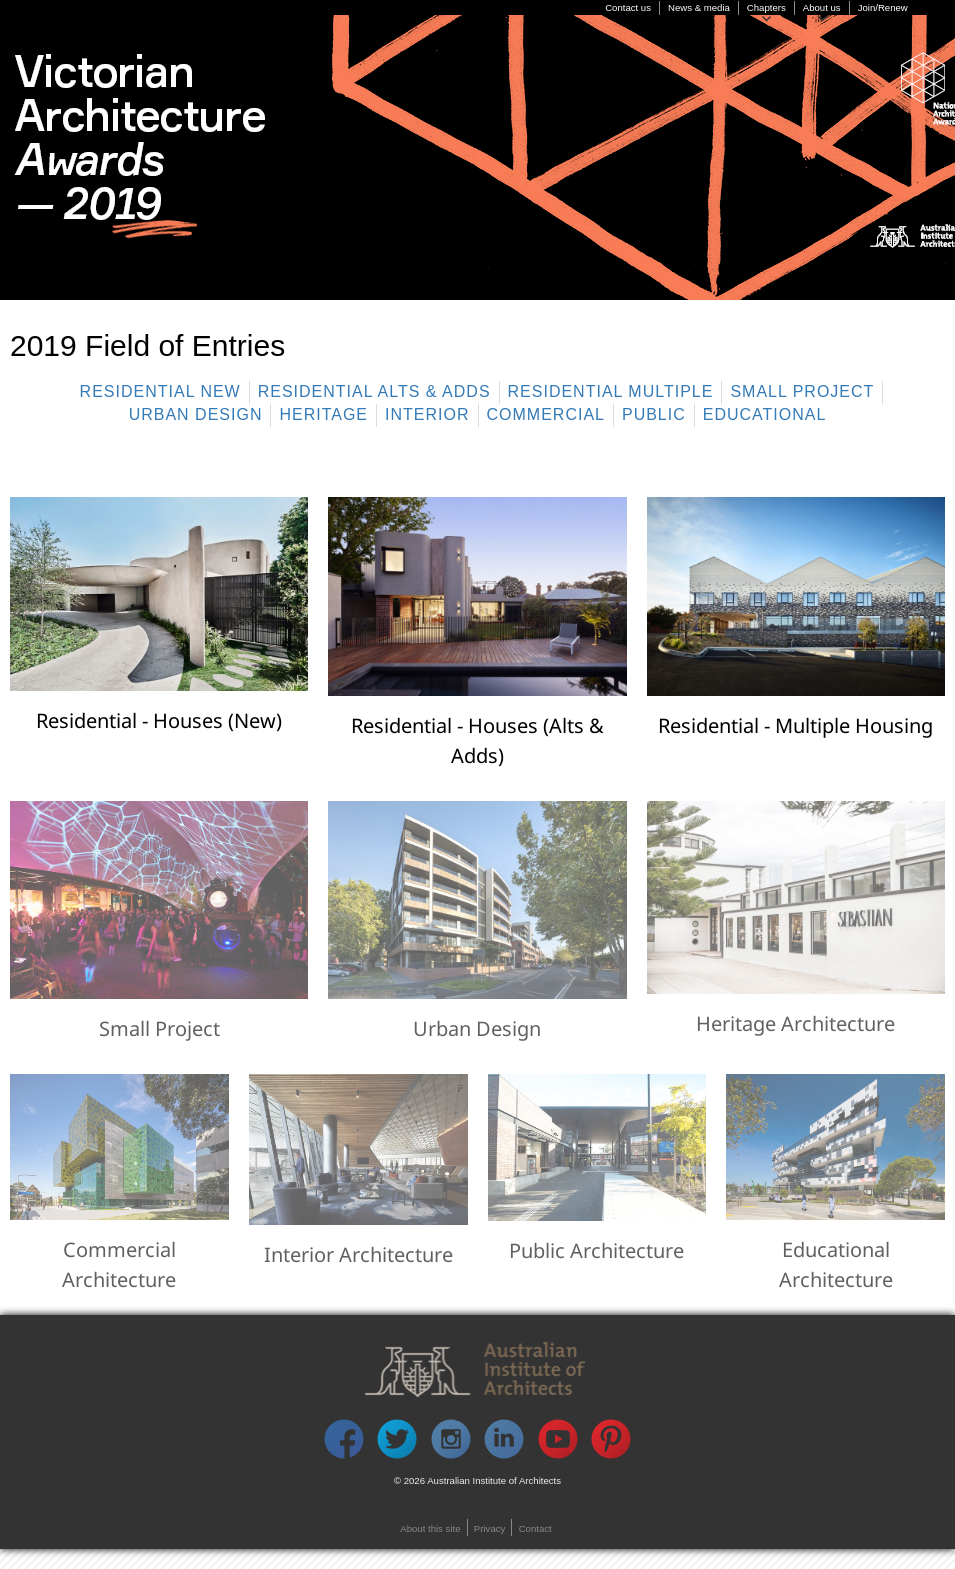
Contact (535, 1528)
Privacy (489, 1528)
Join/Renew (883, 7)
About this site (430, 1528)
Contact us (628, 7)
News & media (699, 7)
